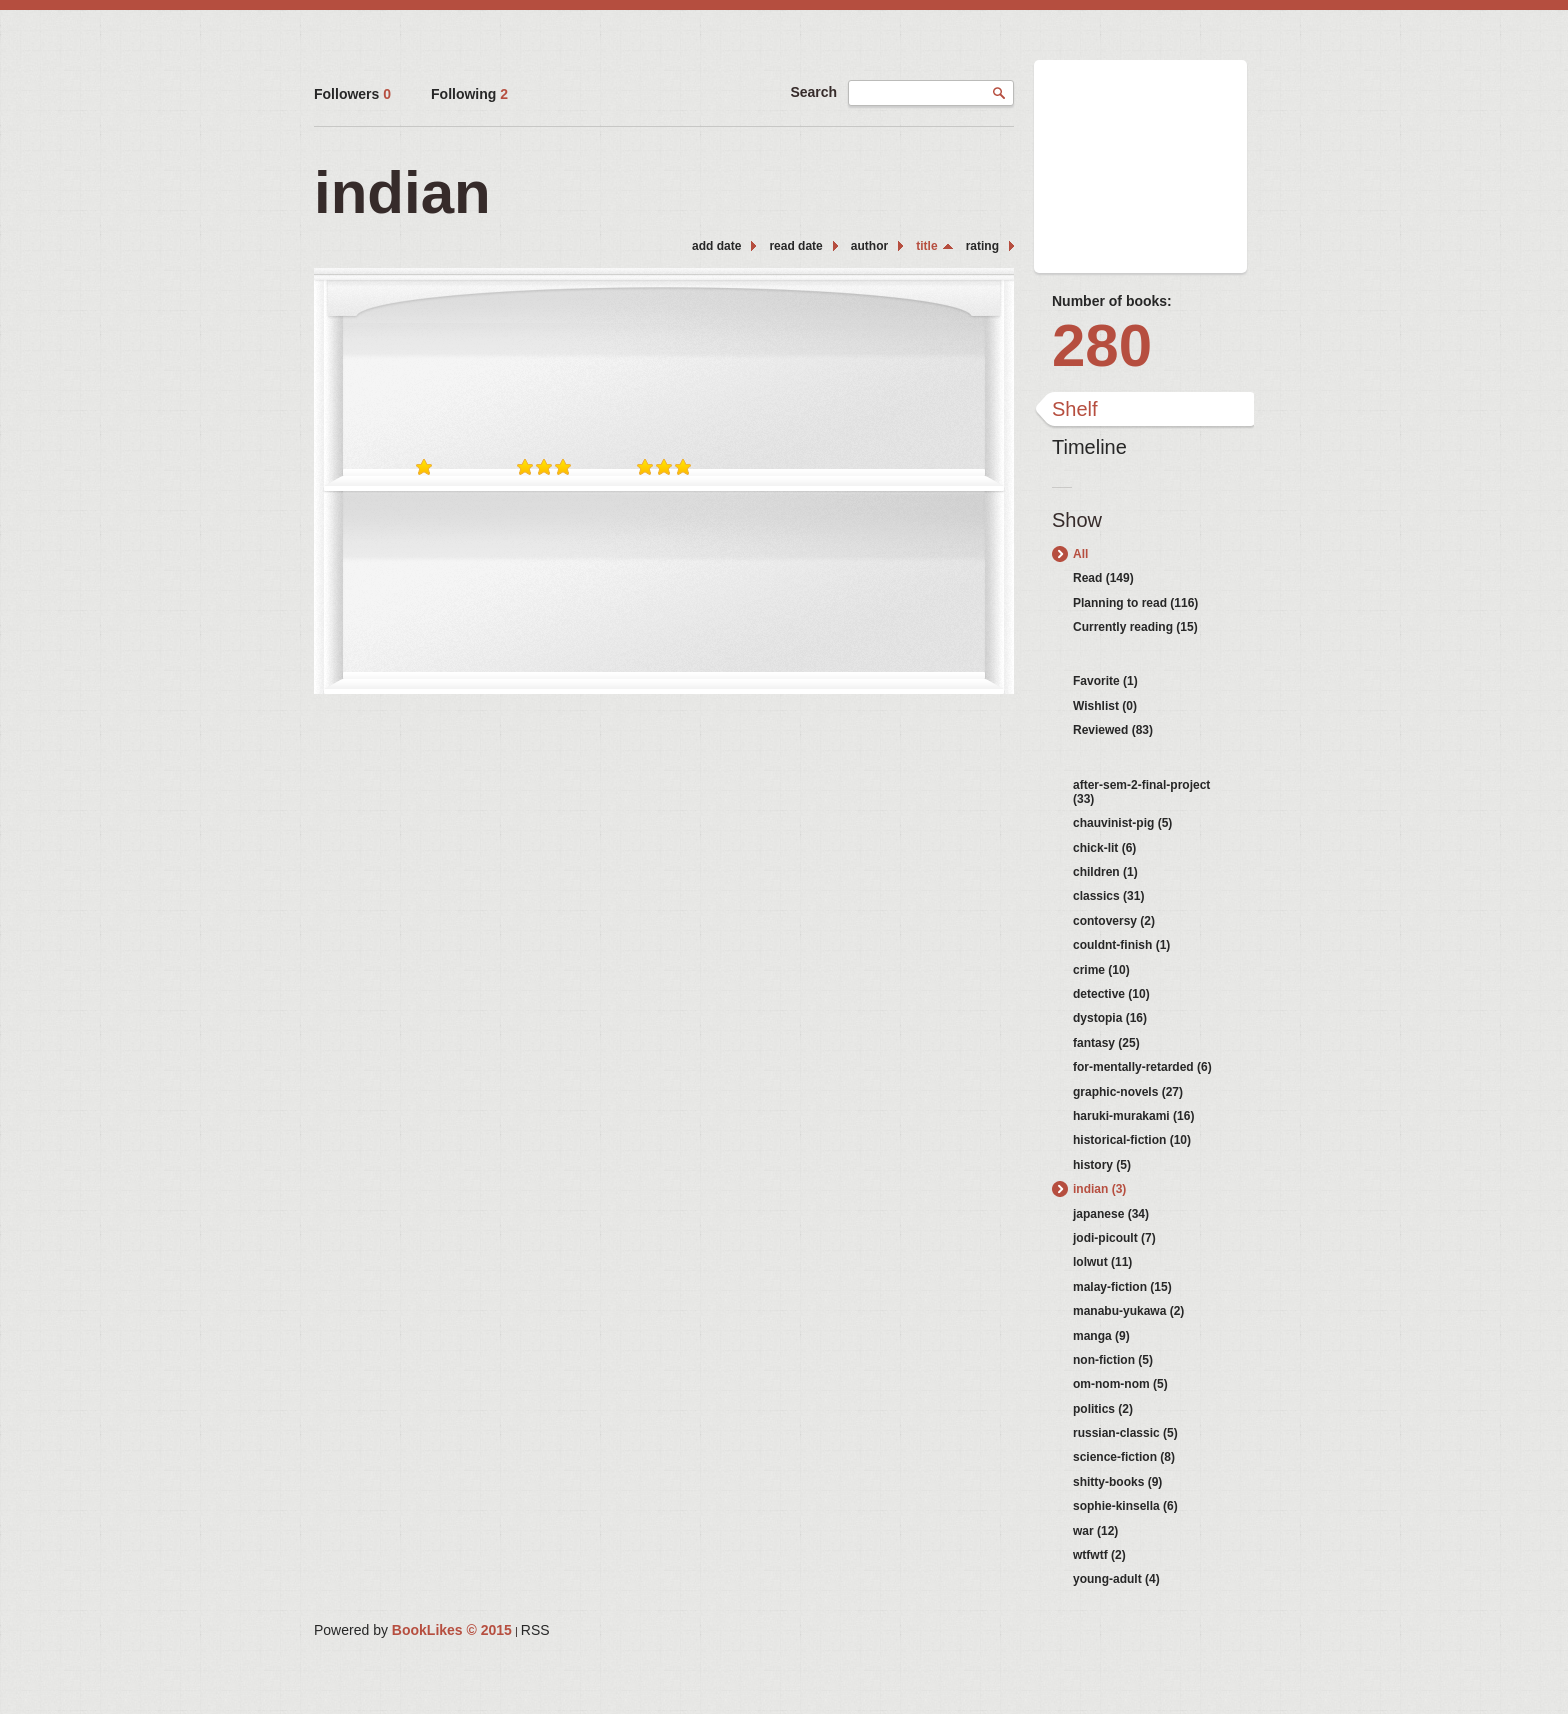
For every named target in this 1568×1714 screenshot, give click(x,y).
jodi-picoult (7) (1114, 1238)
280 (1102, 345)
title (926, 246)
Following (469, 94)
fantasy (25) (1106, 1043)
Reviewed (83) (1113, 730)
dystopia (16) (1110, 1018)
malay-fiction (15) (1122, 1287)
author (869, 246)
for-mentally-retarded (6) (1142, 1067)
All (1080, 554)
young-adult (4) (1116, 1579)
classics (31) (1108, 896)
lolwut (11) (1102, 1262)
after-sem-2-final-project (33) (1141, 792)
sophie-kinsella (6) (1125, 1506)
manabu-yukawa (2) (1128, 1311)
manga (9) (1101, 1336)
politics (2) (1103, 1409)
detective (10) (1111, 994)
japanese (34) (1111, 1214)
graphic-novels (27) (1128, 1092)
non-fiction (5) (1113, 1360)
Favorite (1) (1105, 681)
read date (795, 246)
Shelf (1075, 409)
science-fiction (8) (1124, 1457)
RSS (535, 1630)
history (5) (1102, 1165)
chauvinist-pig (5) (1122, 823)
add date (716, 246)
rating (982, 246)
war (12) (1095, 1531)
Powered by (413, 1630)
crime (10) (1101, 970)
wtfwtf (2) (1099, 1555)
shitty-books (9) (1117, 1482)
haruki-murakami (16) (1133, 1116)
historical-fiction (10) (1132, 1140)
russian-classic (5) (1125, 1433)
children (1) (1105, 872)
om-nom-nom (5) (1120, 1384)
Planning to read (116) (1135, 603)
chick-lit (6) (1104, 848)
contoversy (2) (1114, 921)
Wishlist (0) (1105, 706)
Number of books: (1112, 301)
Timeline (1089, 447)
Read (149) (1103, 578)
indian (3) (1099, 1189)
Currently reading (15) (1135, 627)
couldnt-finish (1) (1121, 945)
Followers (352, 94)
